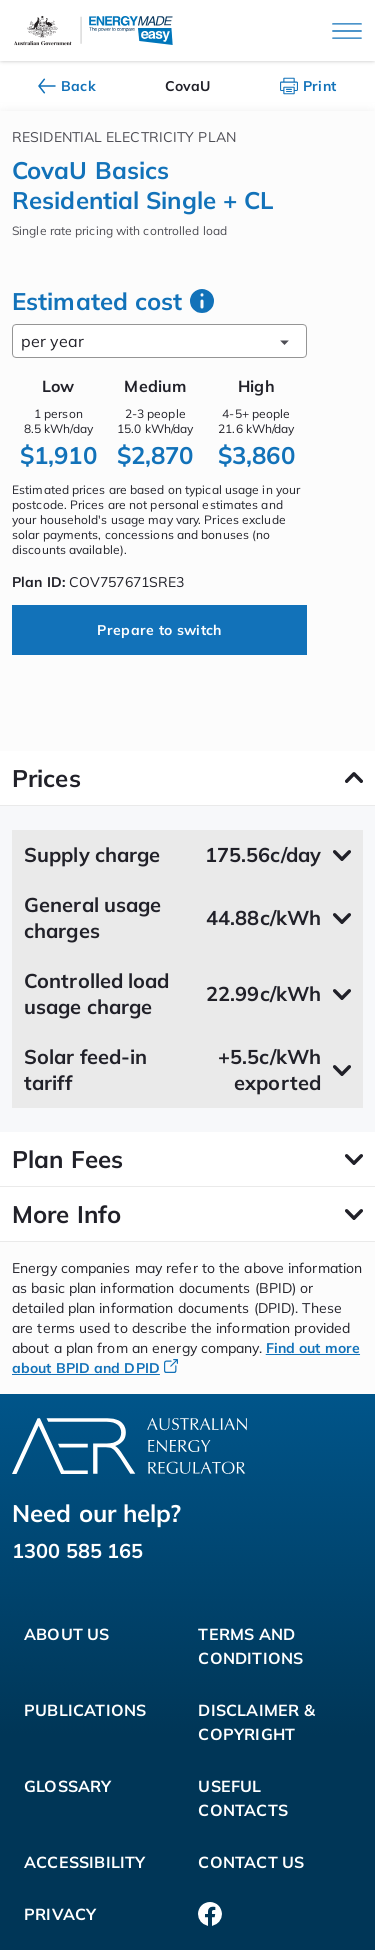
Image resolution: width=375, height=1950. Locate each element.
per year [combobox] (159, 341)
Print (308, 86)
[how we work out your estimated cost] (202, 301)
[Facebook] (210, 1914)
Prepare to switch (159, 630)
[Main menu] (347, 31)
